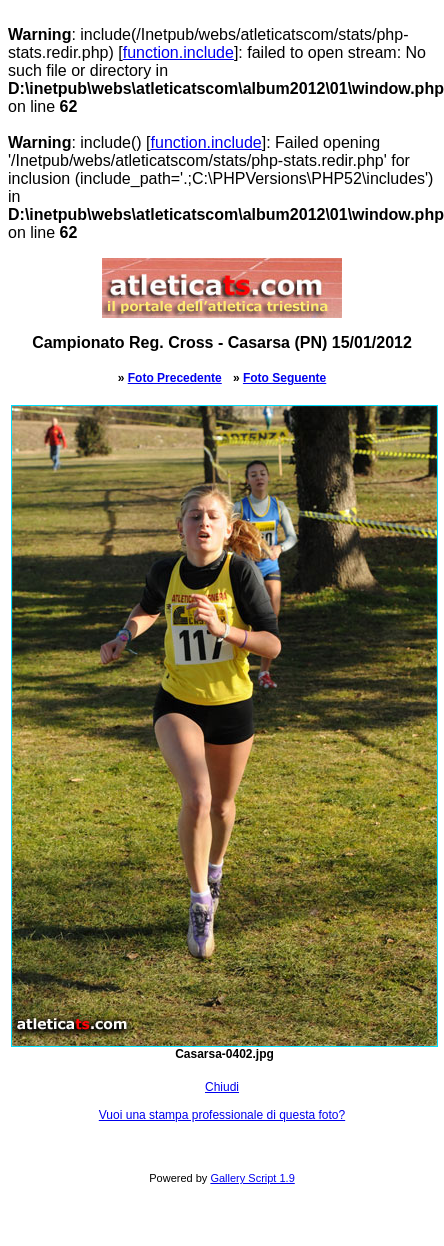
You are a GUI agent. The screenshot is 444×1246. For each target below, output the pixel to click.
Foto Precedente (175, 378)
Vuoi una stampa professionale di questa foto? (222, 1115)
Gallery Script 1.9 (252, 1178)
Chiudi (222, 1087)
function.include (178, 52)
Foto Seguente (284, 378)
